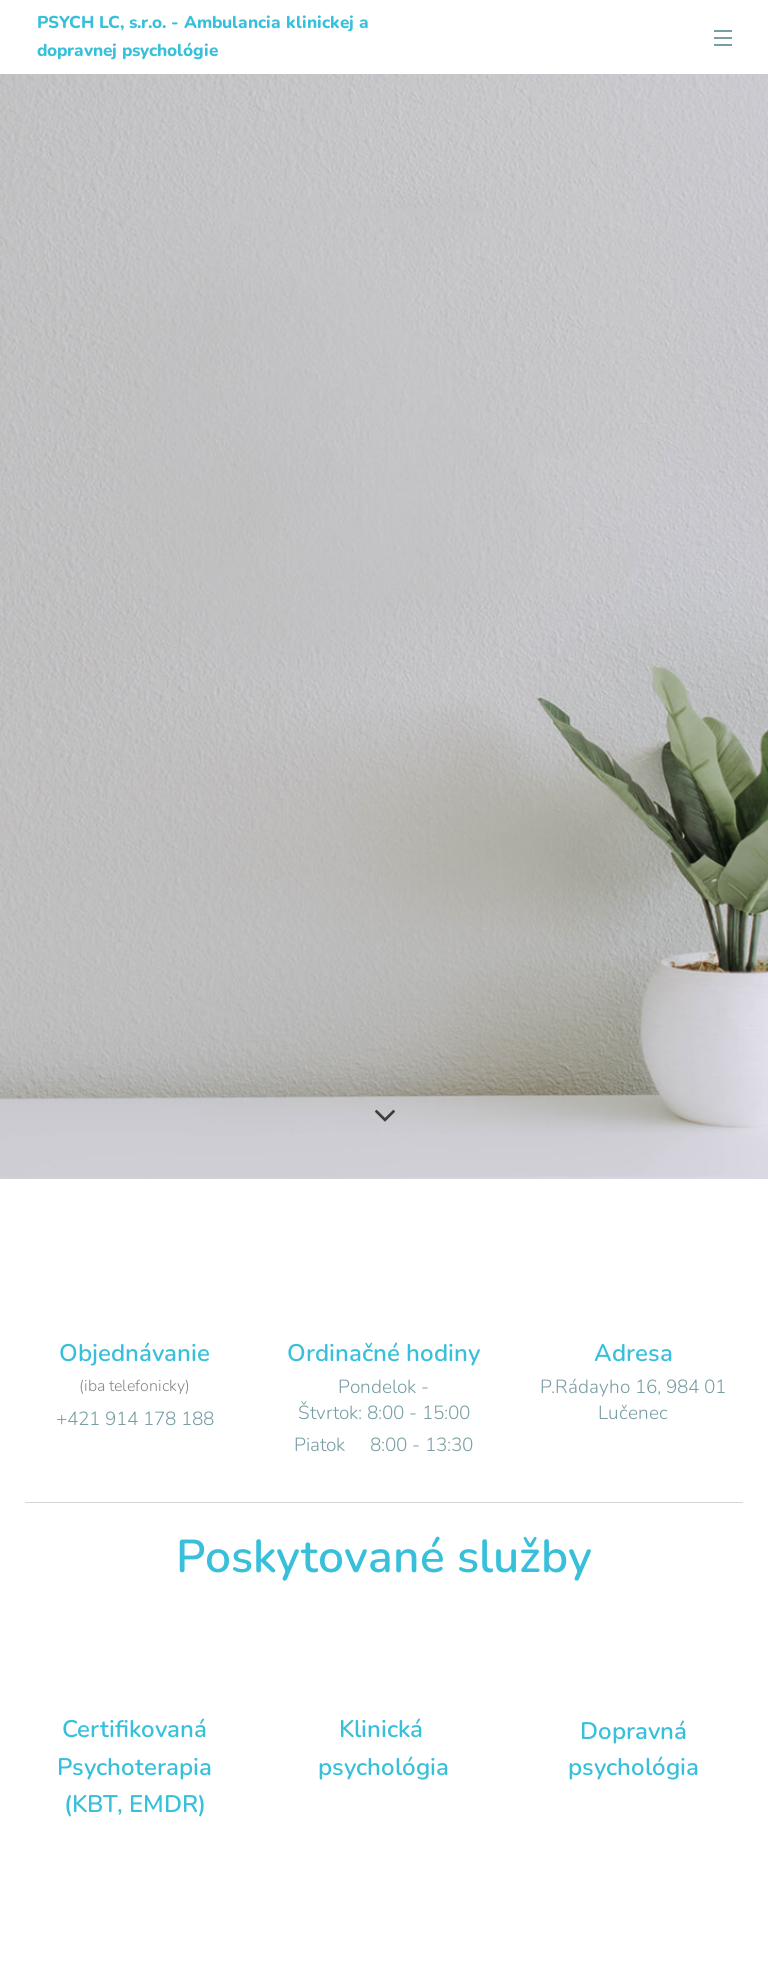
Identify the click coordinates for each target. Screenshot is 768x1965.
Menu (723, 38)
